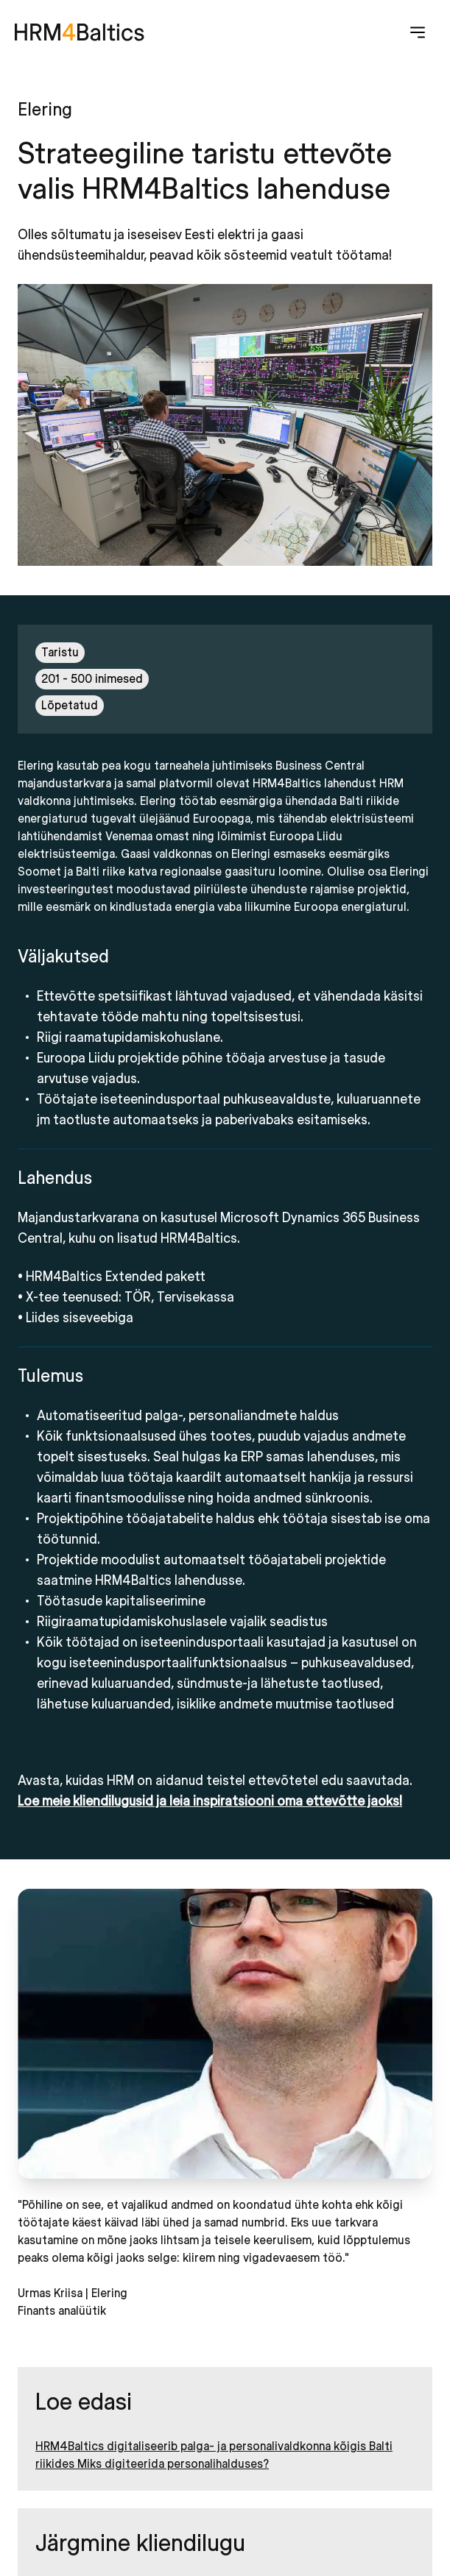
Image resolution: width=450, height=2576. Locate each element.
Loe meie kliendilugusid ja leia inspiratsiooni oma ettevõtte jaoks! (210, 1801)
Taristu (60, 652)
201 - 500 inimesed (92, 679)
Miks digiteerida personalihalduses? (173, 2464)
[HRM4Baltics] (79, 32)
